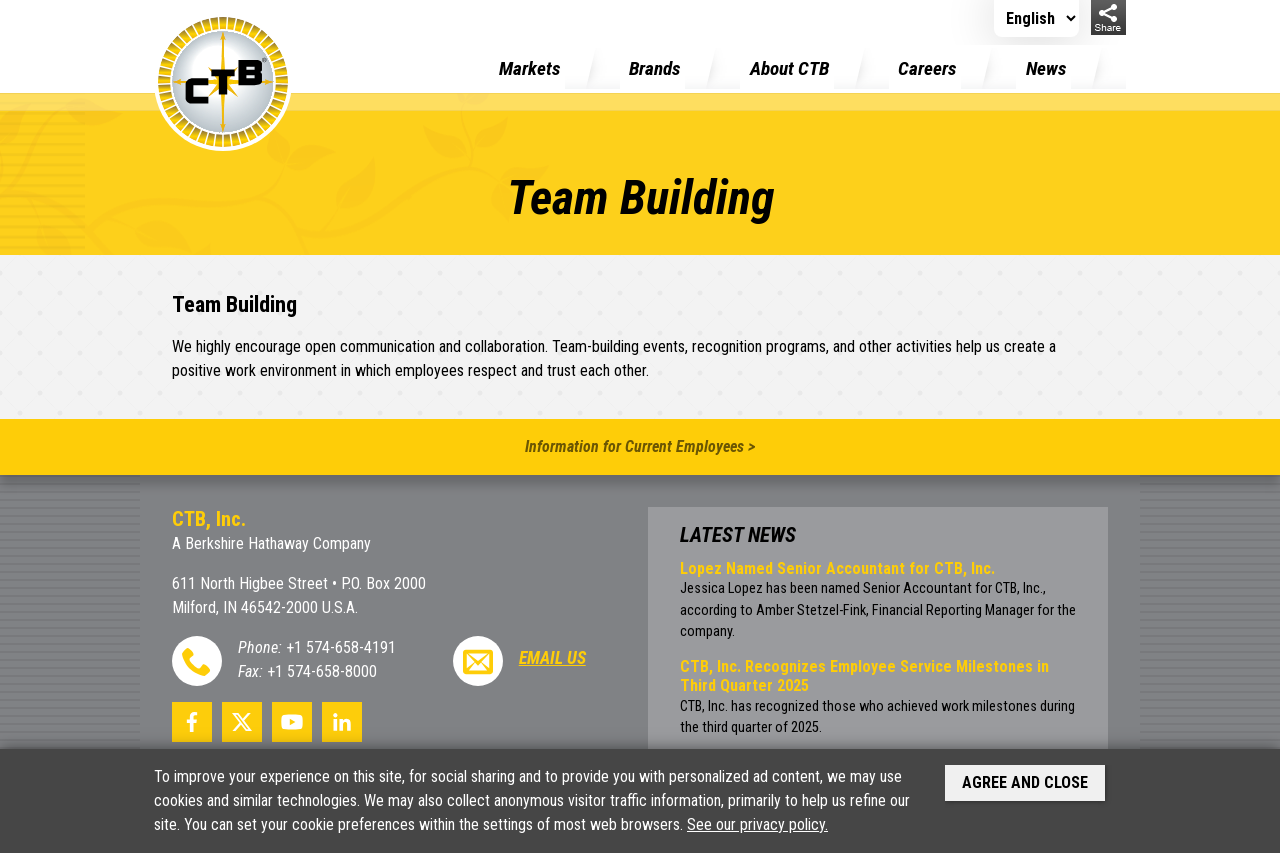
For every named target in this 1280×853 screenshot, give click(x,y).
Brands (654, 68)
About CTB (789, 68)
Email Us (552, 658)
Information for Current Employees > (640, 446)
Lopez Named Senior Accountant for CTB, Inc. (837, 568)
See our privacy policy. (757, 824)
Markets (529, 68)
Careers (927, 68)
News (1046, 68)
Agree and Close (1025, 782)
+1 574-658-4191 (341, 647)
